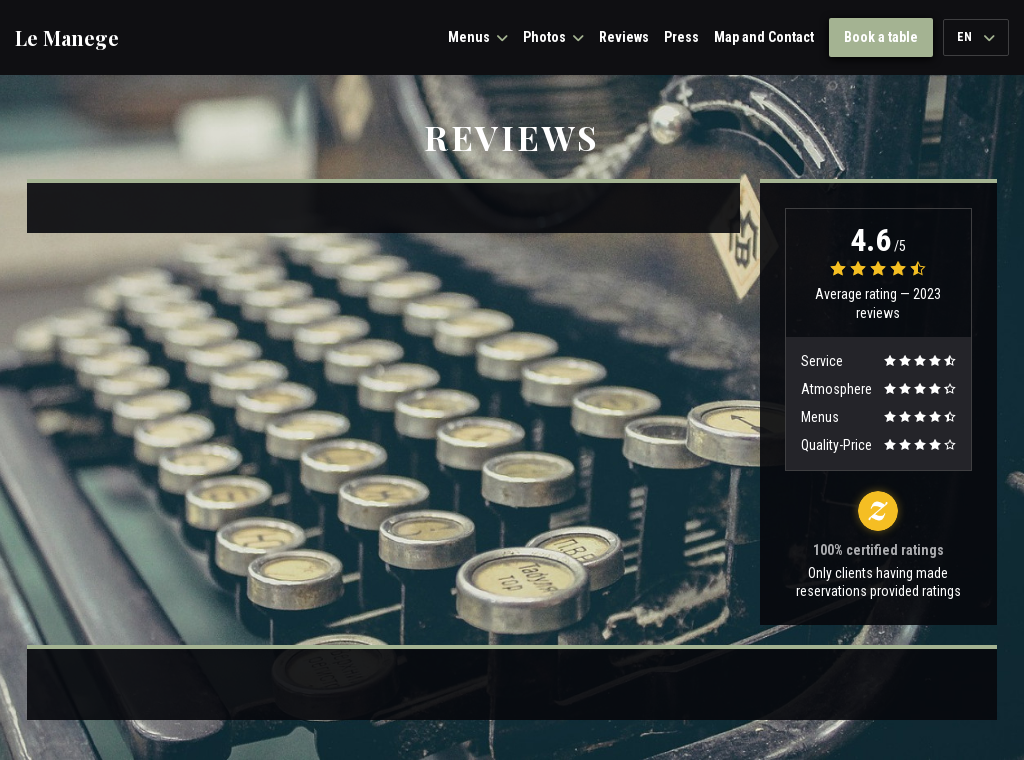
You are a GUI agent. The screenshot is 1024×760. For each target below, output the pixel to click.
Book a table (881, 37)
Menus (478, 37)
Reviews (624, 37)
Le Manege (67, 38)
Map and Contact (764, 37)
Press (681, 37)
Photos (553, 37)
